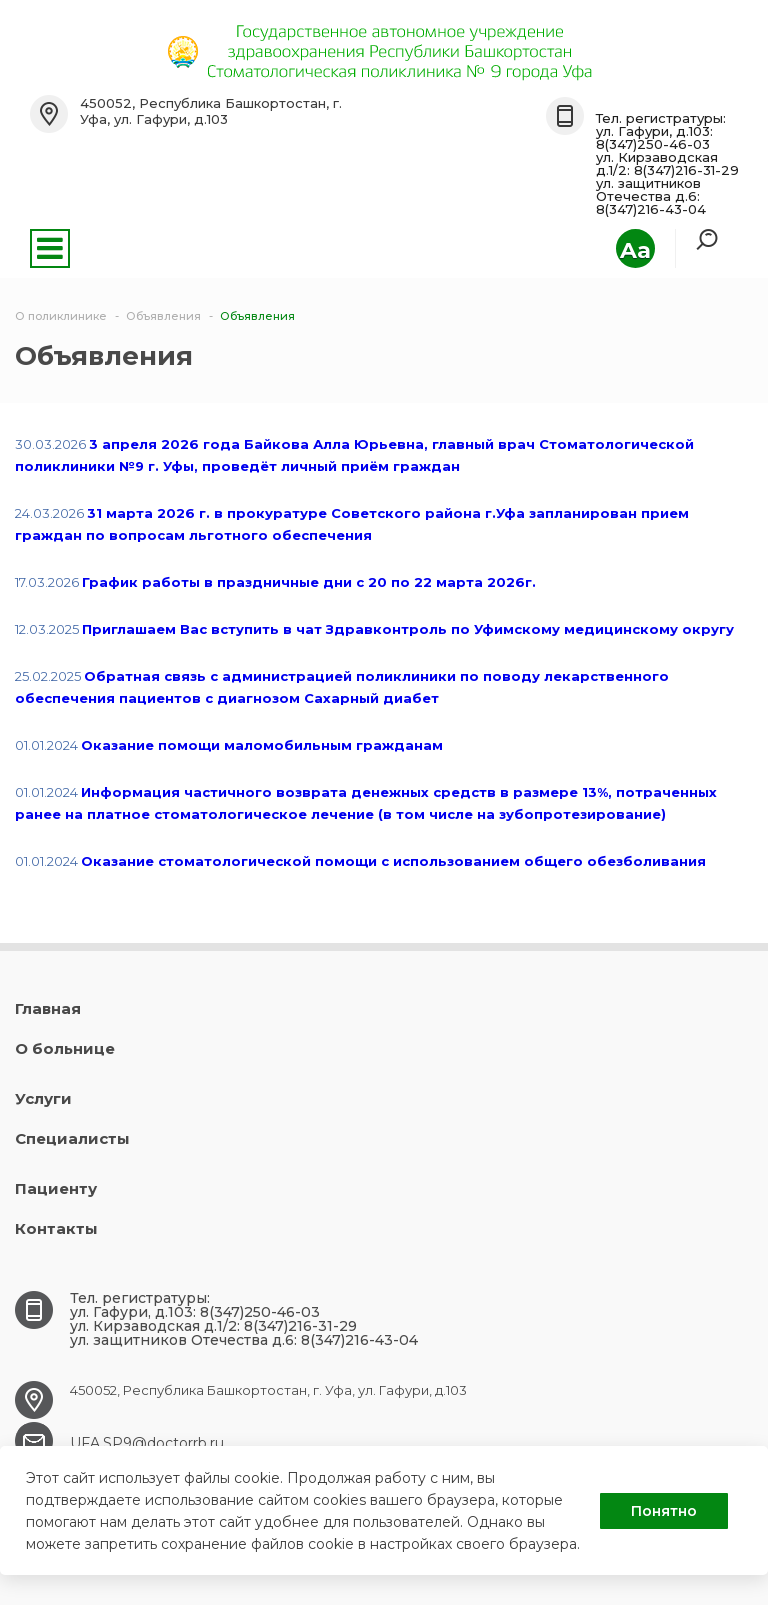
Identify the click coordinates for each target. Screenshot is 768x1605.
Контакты (56, 1228)
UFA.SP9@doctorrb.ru (147, 1443)
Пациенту (56, 1188)
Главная (48, 1008)
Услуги (43, 1098)
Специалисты (72, 1138)
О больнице (65, 1048)
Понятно (664, 1511)
